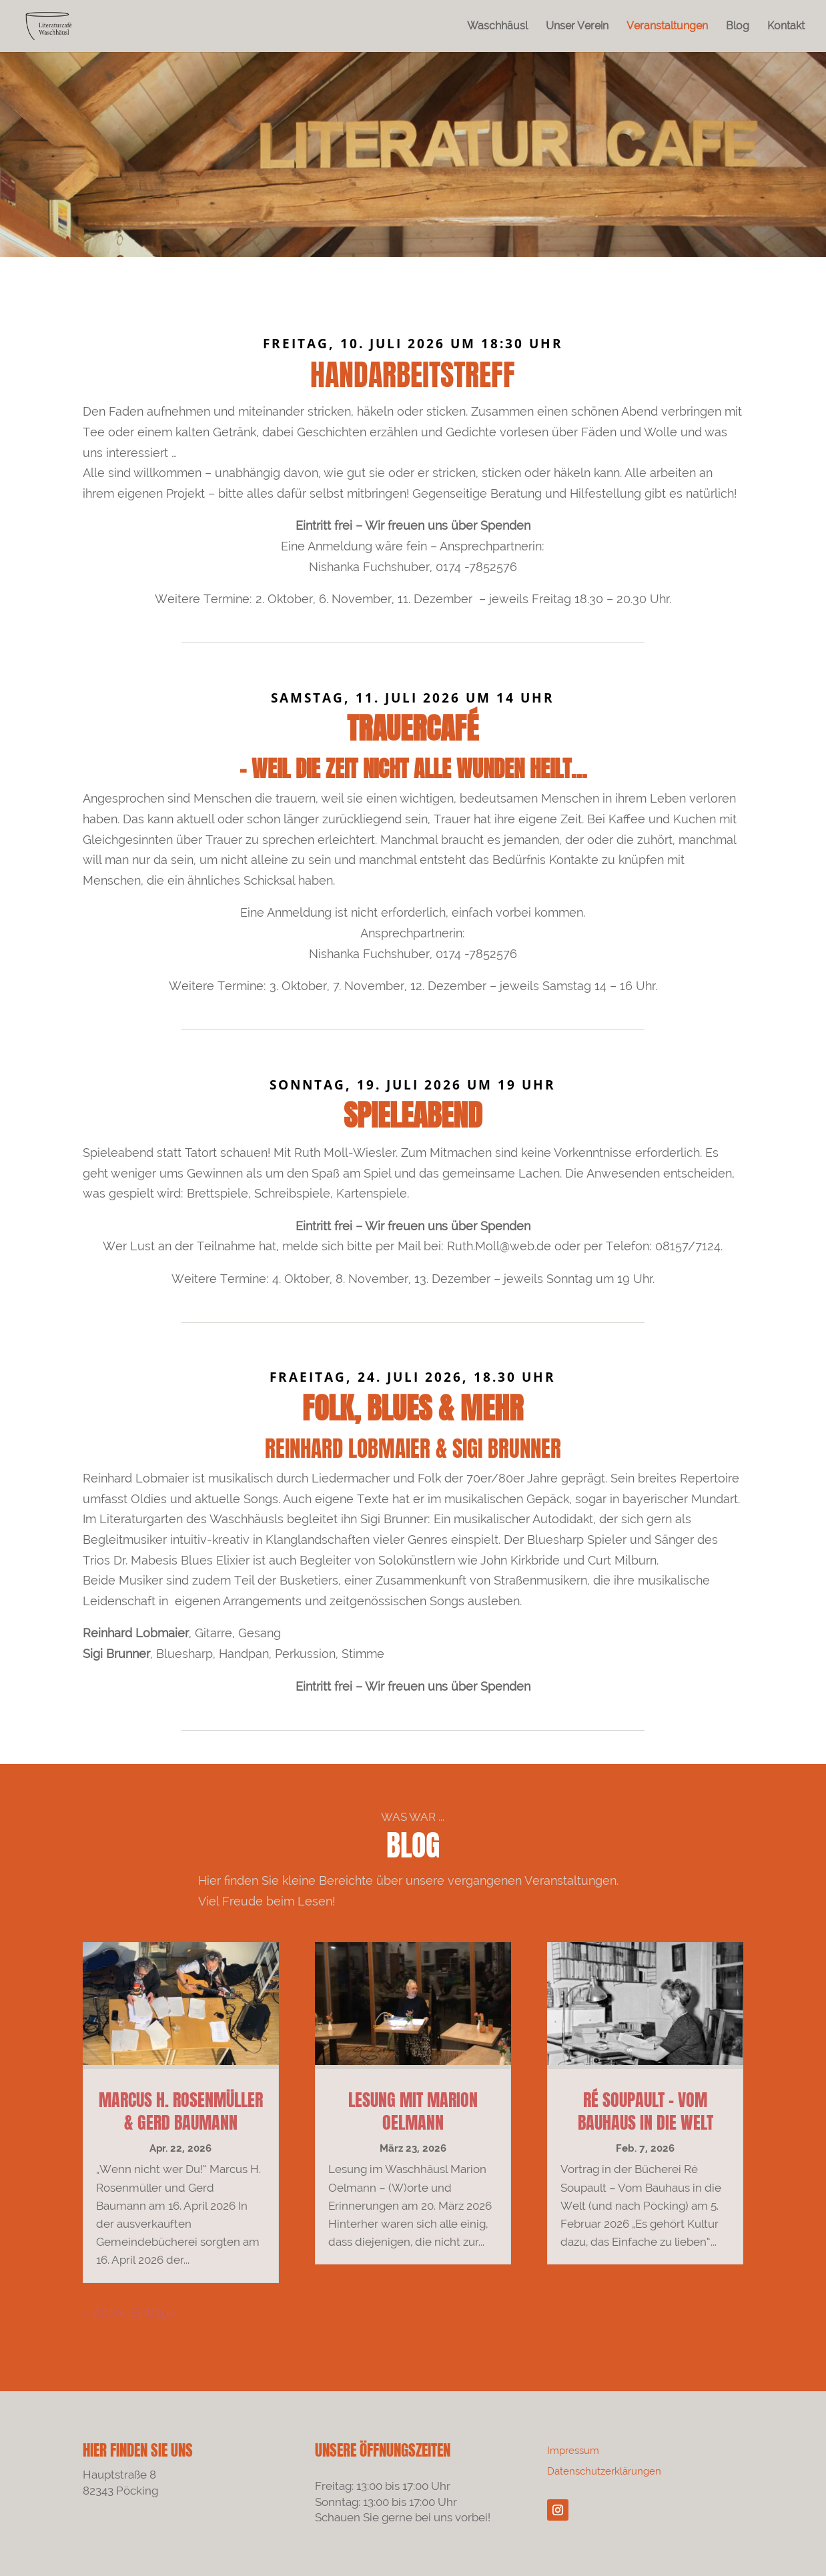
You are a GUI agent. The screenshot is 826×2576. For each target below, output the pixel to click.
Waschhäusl (497, 26)
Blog (737, 26)
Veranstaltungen (667, 26)
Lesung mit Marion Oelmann (413, 2111)
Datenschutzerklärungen (604, 2471)
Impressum (573, 2451)
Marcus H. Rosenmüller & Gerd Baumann (181, 2111)
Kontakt (786, 26)
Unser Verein (577, 26)
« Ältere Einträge (129, 2313)
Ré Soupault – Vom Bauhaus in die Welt (645, 2111)
